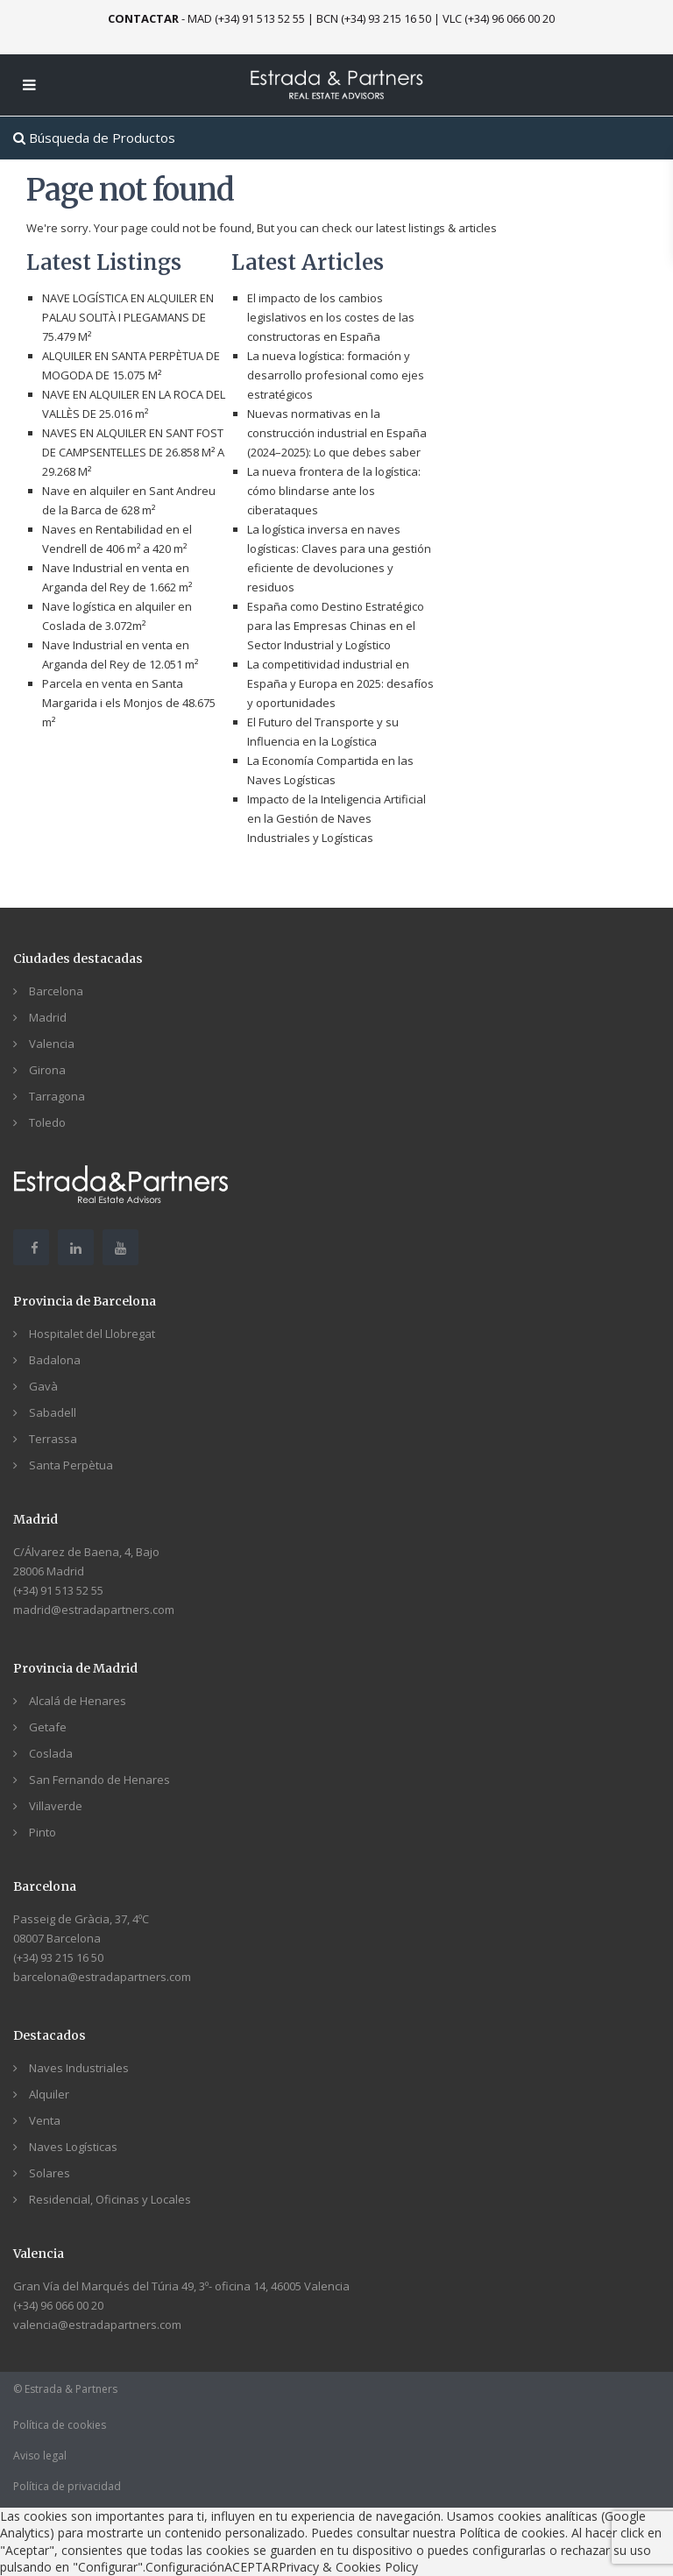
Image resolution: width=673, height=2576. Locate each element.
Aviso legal (40, 2455)
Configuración (184, 2566)
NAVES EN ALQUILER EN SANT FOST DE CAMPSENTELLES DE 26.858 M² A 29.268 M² (133, 452)
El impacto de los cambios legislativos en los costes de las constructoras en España (330, 317)
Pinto (42, 1832)
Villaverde (55, 1806)
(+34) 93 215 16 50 (58, 1957)
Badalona (55, 1360)
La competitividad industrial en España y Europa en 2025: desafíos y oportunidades (340, 683)
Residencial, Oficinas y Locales (110, 2199)
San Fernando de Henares (99, 1779)
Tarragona (57, 1096)
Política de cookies (59, 2424)
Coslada (51, 1753)
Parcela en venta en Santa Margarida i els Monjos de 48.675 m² (129, 703)
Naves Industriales (79, 2068)
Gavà (43, 1386)
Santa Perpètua (71, 1465)
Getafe (48, 1727)
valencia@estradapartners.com (97, 2324)
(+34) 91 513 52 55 (58, 1590)
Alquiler (49, 2094)
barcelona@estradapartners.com (102, 1977)
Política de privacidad (67, 2486)
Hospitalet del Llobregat (92, 1333)
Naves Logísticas (73, 2147)
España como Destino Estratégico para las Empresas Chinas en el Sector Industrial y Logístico (335, 625)
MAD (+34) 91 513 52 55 (246, 18)
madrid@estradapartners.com (93, 1609)
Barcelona (56, 991)
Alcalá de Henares (77, 1701)
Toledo (47, 1122)
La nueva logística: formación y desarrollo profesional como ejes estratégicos (335, 375)
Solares (49, 2173)
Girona (47, 1070)
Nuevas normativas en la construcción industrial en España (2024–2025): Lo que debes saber (337, 433)
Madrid (48, 1017)
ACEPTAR (251, 2566)
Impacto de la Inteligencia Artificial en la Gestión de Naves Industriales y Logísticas (336, 818)
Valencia (51, 1043)
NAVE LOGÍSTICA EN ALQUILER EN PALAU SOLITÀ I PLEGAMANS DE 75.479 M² (128, 317)
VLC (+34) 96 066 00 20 (499, 18)
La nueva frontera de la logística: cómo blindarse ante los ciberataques (334, 491)
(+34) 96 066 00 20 (58, 2305)
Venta (44, 2120)
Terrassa (53, 1439)
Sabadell (52, 1412)
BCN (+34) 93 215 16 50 (373, 18)
